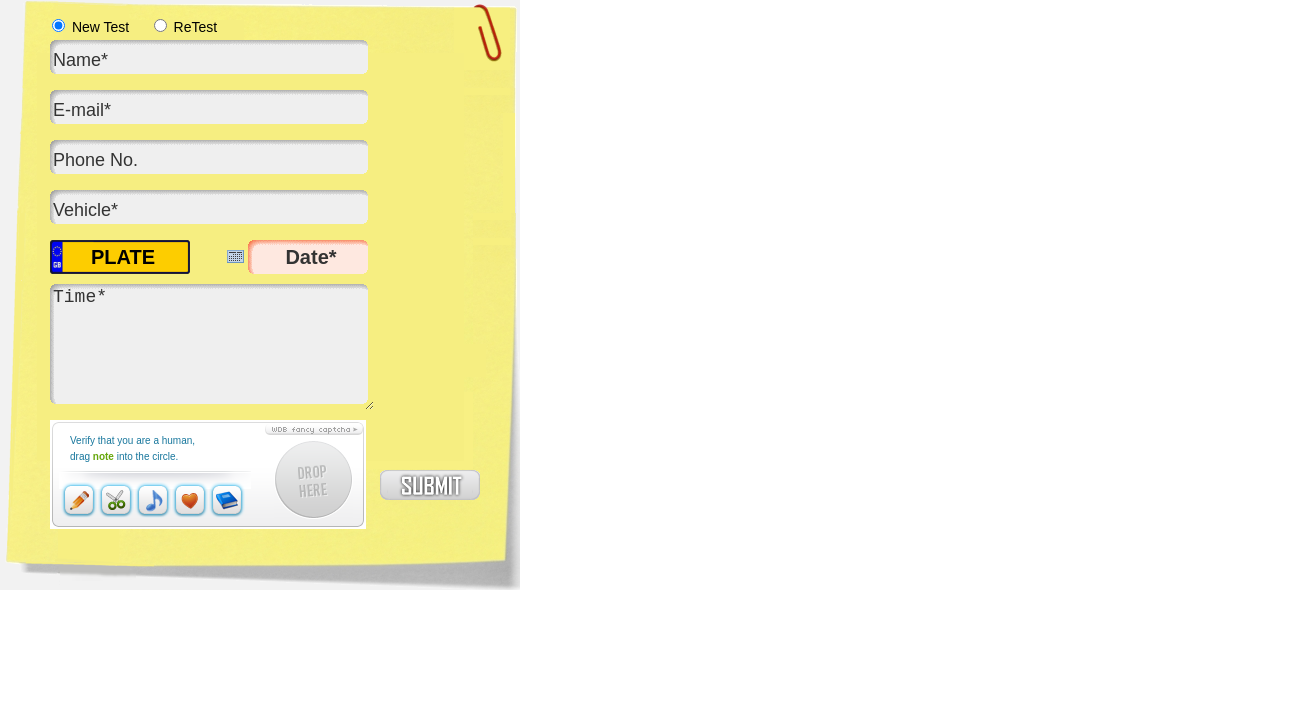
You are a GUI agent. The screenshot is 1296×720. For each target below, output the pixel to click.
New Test (90, 27)
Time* (212, 347)
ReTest (185, 27)
